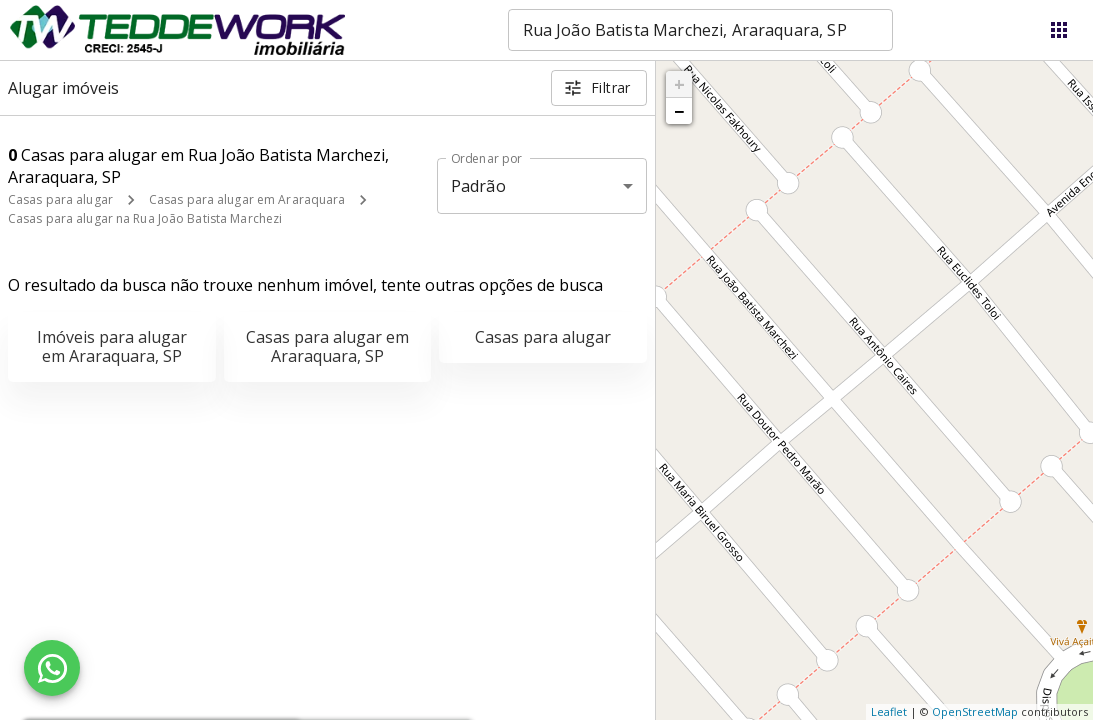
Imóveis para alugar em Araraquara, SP (112, 346)
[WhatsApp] (52, 668)
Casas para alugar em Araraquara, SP (327, 346)
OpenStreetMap (975, 711)
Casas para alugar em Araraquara (247, 199)
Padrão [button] (478, 186)
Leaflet (889, 711)
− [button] (679, 111)
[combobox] (700, 30)
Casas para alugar (60, 199)
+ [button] (679, 84)
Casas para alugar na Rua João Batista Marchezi (145, 218)
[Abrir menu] (1059, 30)
